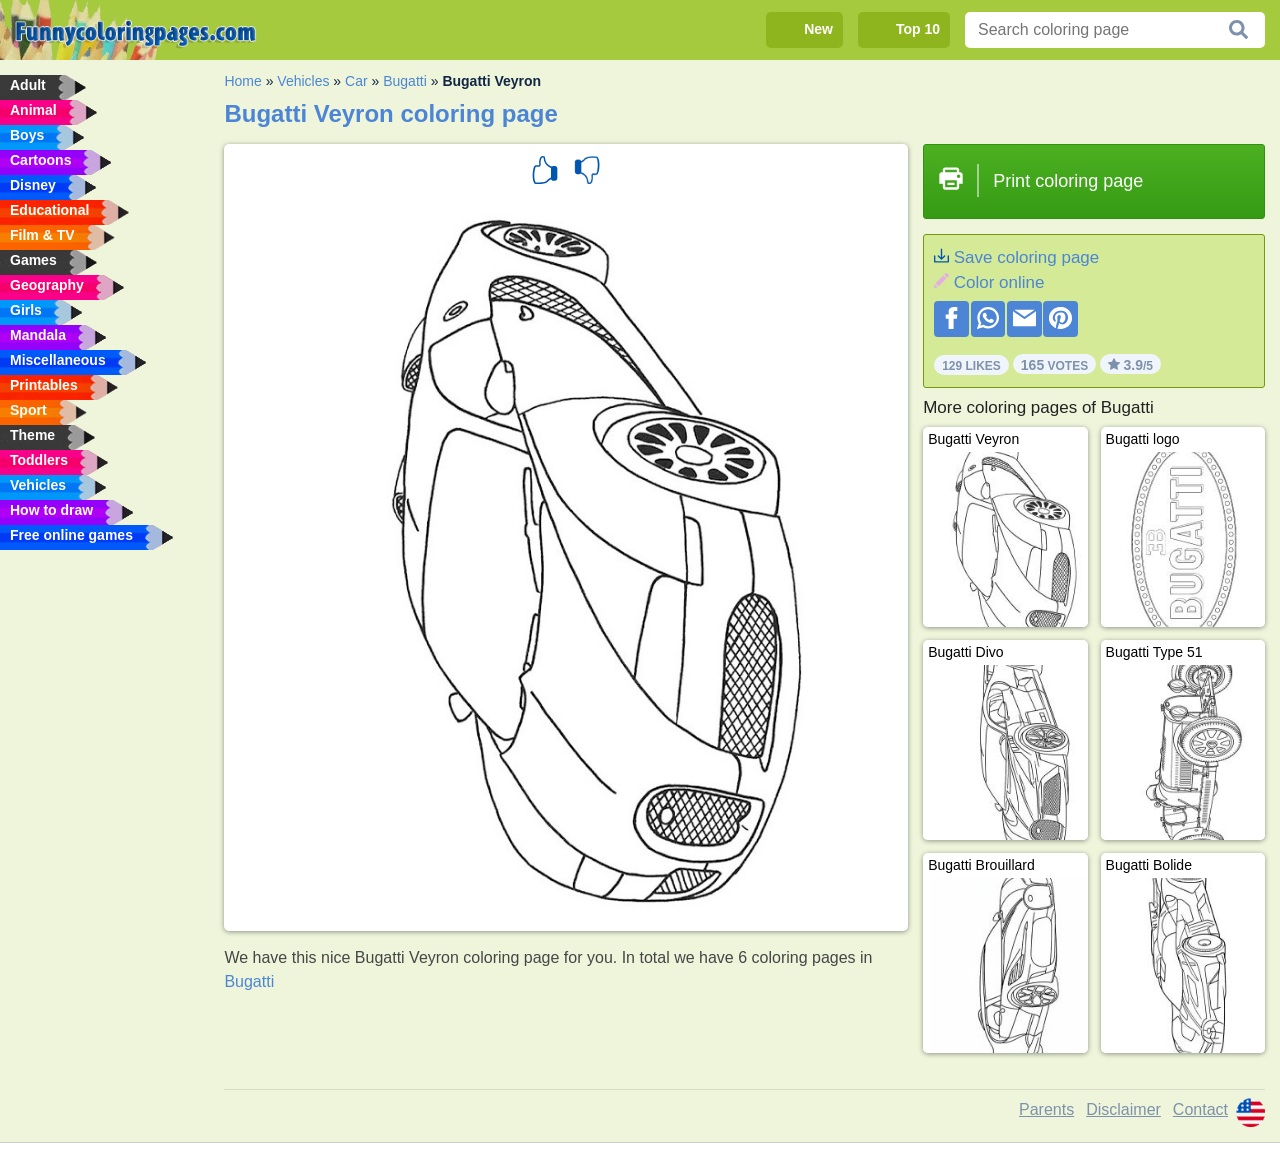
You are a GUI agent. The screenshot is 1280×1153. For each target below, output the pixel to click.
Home (242, 81)
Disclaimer (1123, 1109)
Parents (1046, 1109)
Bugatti (405, 81)
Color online (999, 282)
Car (356, 81)
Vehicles (303, 81)
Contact (1200, 1109)
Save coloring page (1027, 257)
